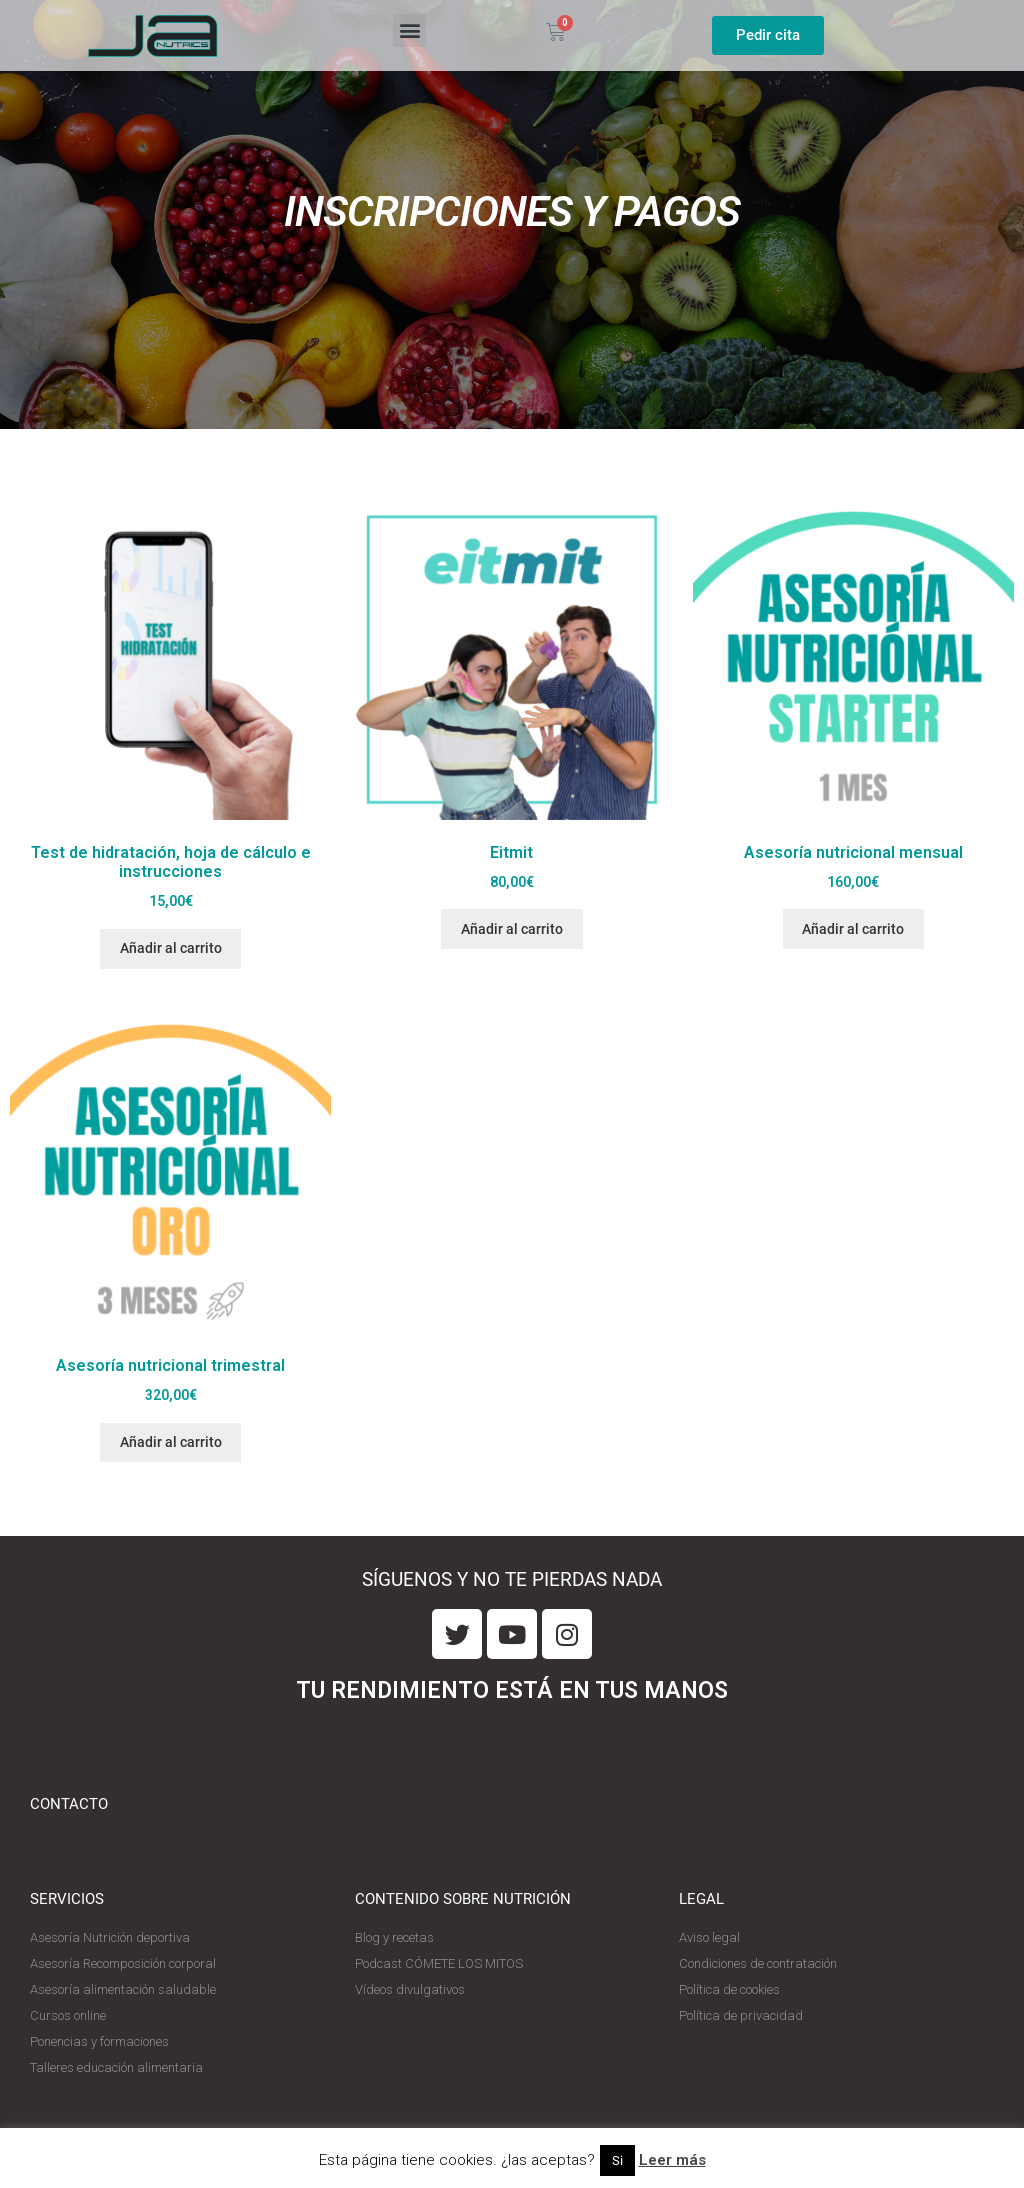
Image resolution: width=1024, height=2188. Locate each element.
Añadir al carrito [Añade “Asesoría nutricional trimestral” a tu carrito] (171, 1442)
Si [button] (617, 2160)
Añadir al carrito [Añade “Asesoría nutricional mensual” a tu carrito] (853, 929)
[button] (409, 30)
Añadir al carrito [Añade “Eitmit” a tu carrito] (512, 929)
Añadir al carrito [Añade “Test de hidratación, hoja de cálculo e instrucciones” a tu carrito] (171, 948)
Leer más (672, 2160)
